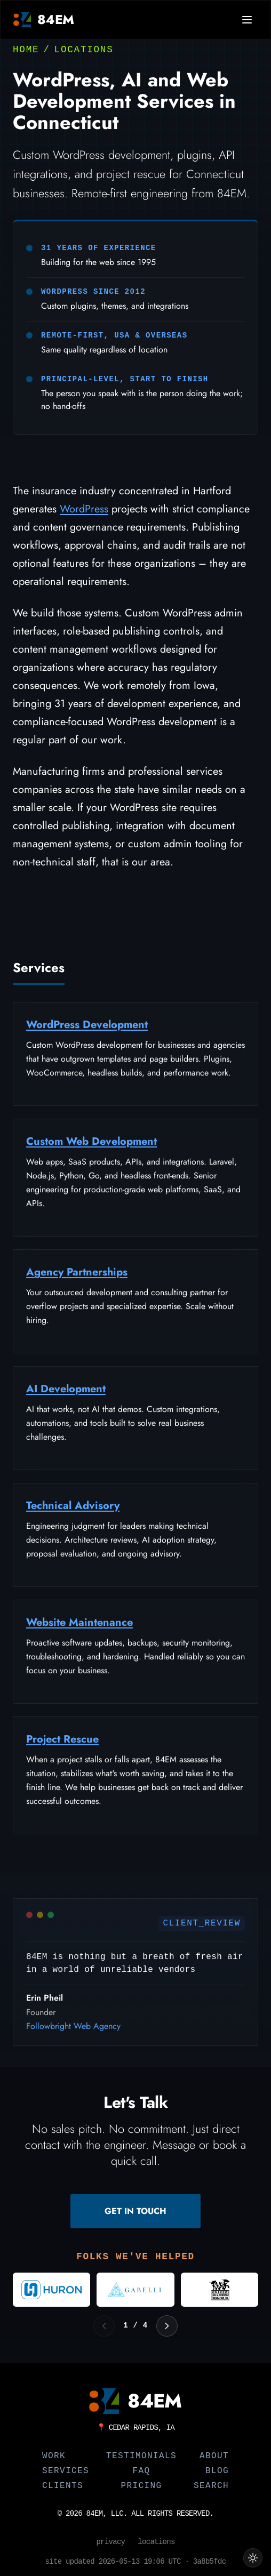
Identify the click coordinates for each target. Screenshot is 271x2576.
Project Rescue (62, 1744)
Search (211, 2486)
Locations (84, 49)
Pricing (141, 2486)
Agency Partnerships (76, 1277)
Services (65, 2471)
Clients (62, 2486)
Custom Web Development (91, 1146)
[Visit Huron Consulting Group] (51, 2289)
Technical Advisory (72, 1510)
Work (54, 2456)
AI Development (66, 1393)
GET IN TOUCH (135, 2211)
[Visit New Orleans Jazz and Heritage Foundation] (219, 2289)
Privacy (110, 2542)
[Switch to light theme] (252, 2557)
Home (26, 49)
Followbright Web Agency (73, 2031)
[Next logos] (167, 2326)
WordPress (84, 509)
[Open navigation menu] (247, 19)
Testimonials (141, 2456)
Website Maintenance (79, 1627)
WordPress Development (87, 1029)
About (214, 2456)
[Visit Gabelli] (135, 2289)
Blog (217, 2471)
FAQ (141, 2471)
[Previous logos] (104, 2326)
